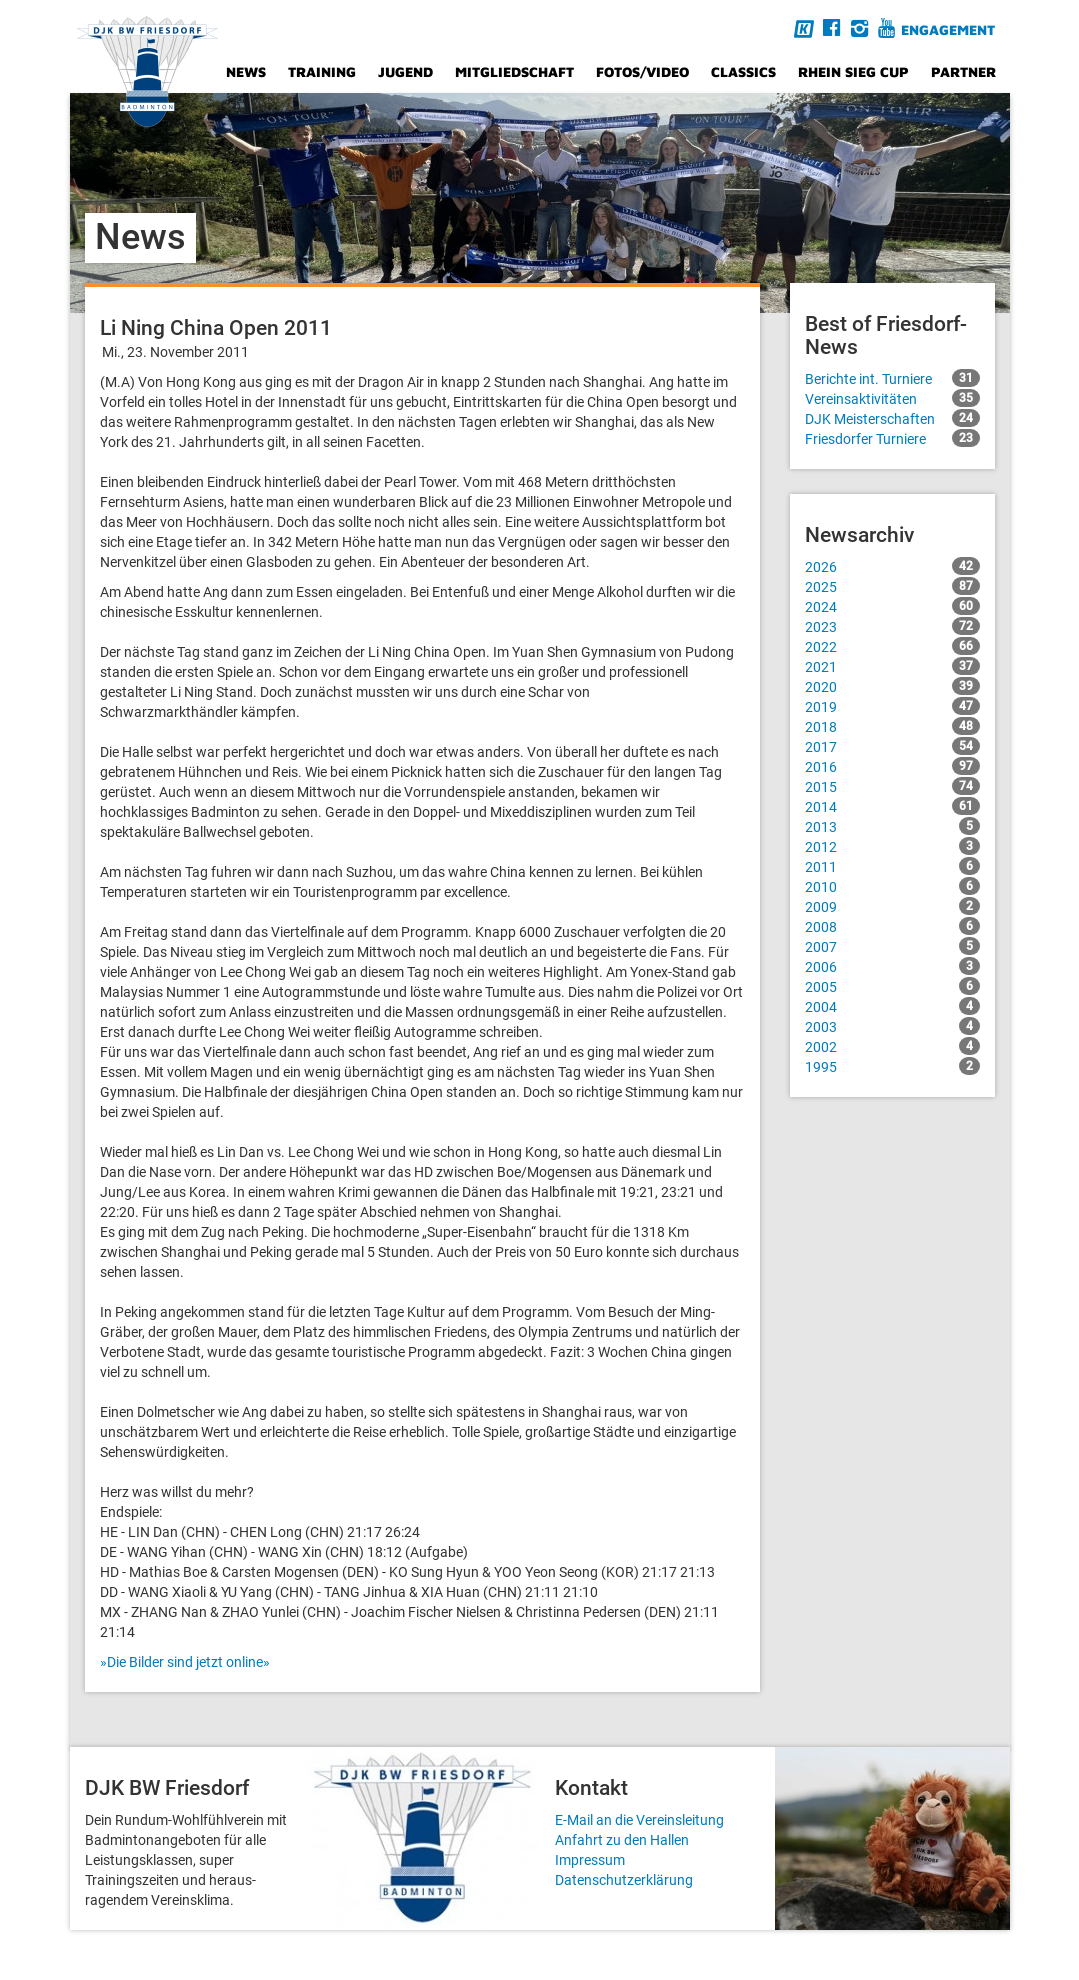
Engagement (948, 29)
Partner (963, 71)
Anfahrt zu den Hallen (622, 1840)
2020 (892, 686)
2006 (892, 966)
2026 (892, 566)
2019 (892, 706)
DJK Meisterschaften (892, 418)
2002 (892, 1046)
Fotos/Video (642, 71)
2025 (892, 586)
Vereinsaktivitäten (892, 398)
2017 (892, 746)
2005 (892, 986)
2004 (892, 1006)
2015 (892, 786)
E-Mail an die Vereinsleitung (639, 1820)
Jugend (405, 71)
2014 (892, 806)
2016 (892, 766)
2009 (892, 906)
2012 (892, 846)
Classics (743, 71)
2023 (892, 626)
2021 (892, 666)
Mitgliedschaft (514, 71)
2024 (892, 606)
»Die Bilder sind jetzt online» (185, 1662)
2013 (892, 826)
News (246, 71)
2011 (892, 866)
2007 (892, 946)
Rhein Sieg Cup (853, 71)
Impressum (590, 1860)
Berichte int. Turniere (892, 378)
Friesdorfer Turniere (892, 438)
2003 (892, 1026)
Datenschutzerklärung (624, 1880)
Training (322, 71)
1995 (892, 1066)
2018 (892, 726)
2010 (892, 886)
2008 (892, 926)
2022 (892, 646)
